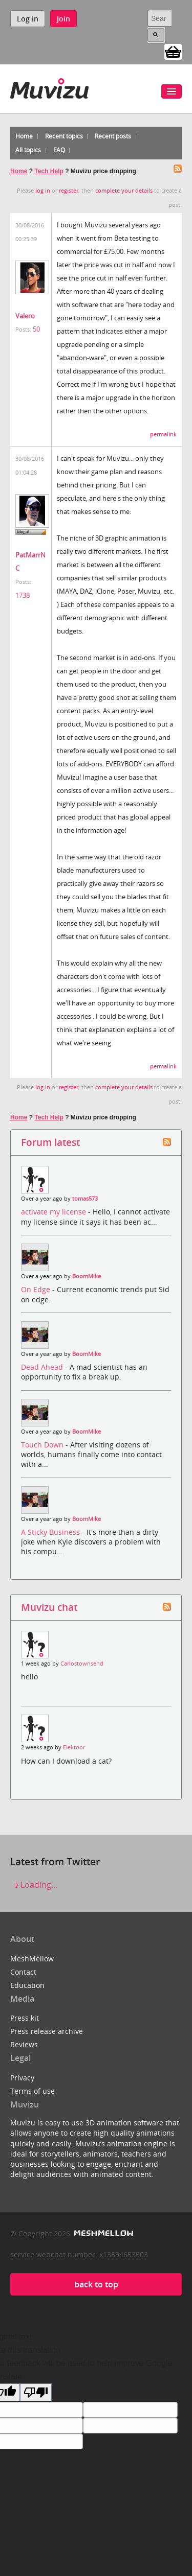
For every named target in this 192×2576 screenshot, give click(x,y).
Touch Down (43, 1444)
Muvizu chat (49, 1607)
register (68, 190)
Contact (23, 1972)
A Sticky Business (51, 1532)
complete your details (124, 190)
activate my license (54, 1211)
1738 (22, 595)
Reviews (24, 2044)
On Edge (36, 1289)
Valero (25, 315)
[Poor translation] (36, 2392)
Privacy (22, 2077)
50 (36, 329)
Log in (27, 19)
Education (27, 1985)
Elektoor (74, 1747)
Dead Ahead (43, 1367)
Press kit (24, 2018)
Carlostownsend (81, 1663)
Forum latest (50, 1142)
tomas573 (85, 1198)
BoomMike (86, 1276)
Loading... (33, 1884)
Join (63, 19)
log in (42, 190)
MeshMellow (32, 1958)
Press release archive (46, 2031)
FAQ (59, 150)
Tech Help (48, 171)
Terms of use (32, 2091)
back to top (96, 2284)
